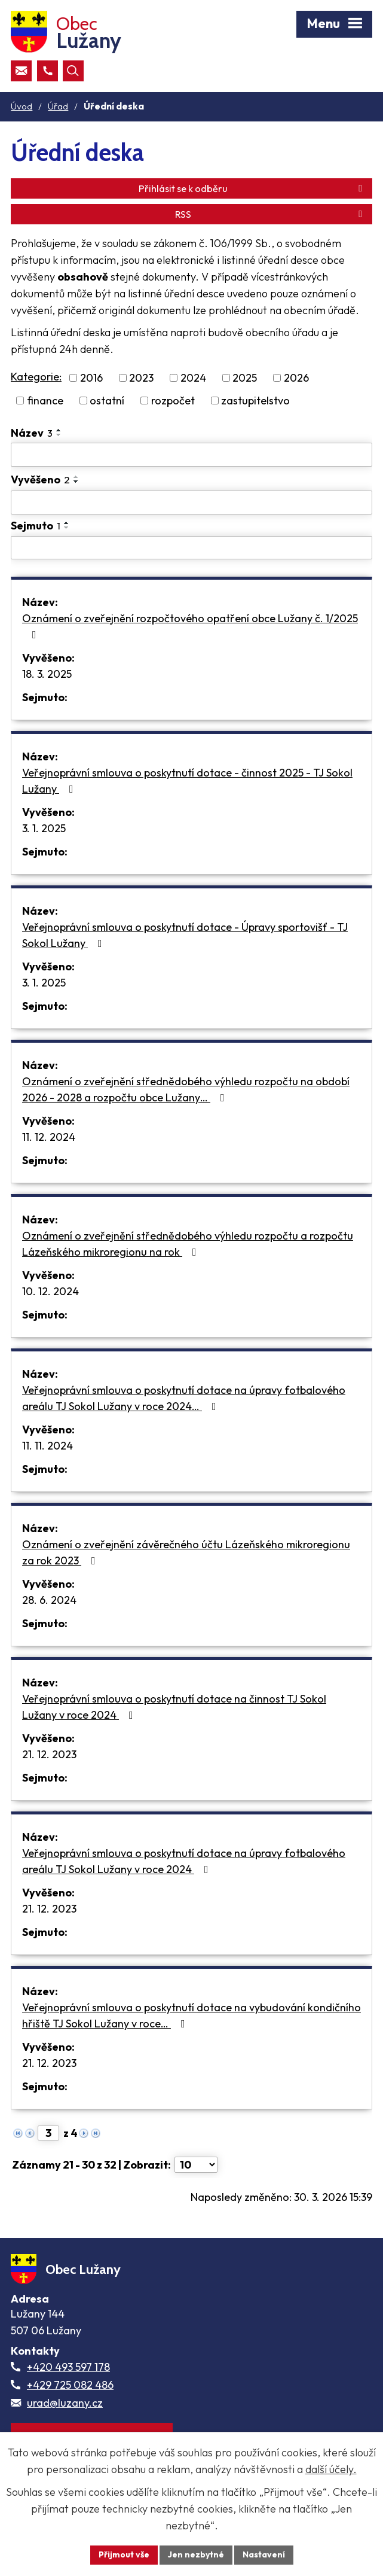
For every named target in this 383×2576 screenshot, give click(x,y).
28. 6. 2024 (49, 1600)
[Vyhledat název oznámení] (191, 455)
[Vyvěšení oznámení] (191, 502)
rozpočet (173, 400)
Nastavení (264, 2554)
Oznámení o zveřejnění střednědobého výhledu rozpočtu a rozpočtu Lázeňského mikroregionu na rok (187, 1244)
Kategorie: (36, 376)
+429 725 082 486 (70, 2385)
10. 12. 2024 (50, 1291)
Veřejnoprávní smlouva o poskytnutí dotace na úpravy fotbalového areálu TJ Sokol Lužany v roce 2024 (183, 1861)
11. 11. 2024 (47, 1446)
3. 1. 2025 (44, 828)
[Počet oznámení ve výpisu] (195, 2165)
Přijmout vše (124, 2554)
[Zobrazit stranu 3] (48, 2133)
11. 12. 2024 (48, 1137)
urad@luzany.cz (65, 2403)
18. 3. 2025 (47, 674)
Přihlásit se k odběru (252, 188)
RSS (270, 214)
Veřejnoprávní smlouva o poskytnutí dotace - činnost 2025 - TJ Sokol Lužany (187, 781)
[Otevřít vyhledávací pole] (73, 70)
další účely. (331, 2469)
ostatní (107, 400)
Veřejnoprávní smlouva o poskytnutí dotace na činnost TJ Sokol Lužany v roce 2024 (174, 1707)
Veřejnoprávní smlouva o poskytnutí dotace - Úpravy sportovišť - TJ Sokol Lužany (185, 935)
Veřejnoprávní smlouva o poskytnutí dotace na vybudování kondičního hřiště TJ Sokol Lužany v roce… (191, 2015)
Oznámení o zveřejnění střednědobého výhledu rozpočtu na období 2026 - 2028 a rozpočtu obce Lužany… (186, 1089)
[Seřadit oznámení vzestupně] (59, 430)
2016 (91, 378)
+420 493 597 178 (68, 2367)
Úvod (21, 106)
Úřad (58, 106)
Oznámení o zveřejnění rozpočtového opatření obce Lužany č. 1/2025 (190, 625)
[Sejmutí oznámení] (191, 548)
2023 (141, 378)
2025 (244, 378)
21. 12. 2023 (49, 1754)
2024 (193, 378)
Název (32, 433)
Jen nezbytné (196, 2554)
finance (45, 400)
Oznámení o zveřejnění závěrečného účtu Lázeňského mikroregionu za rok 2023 (186, 1552)
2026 (296, 378)
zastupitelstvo (255, 400)
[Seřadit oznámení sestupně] (59, 435)
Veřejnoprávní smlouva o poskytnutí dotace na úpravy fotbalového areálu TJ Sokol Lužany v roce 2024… (183, 1398)
